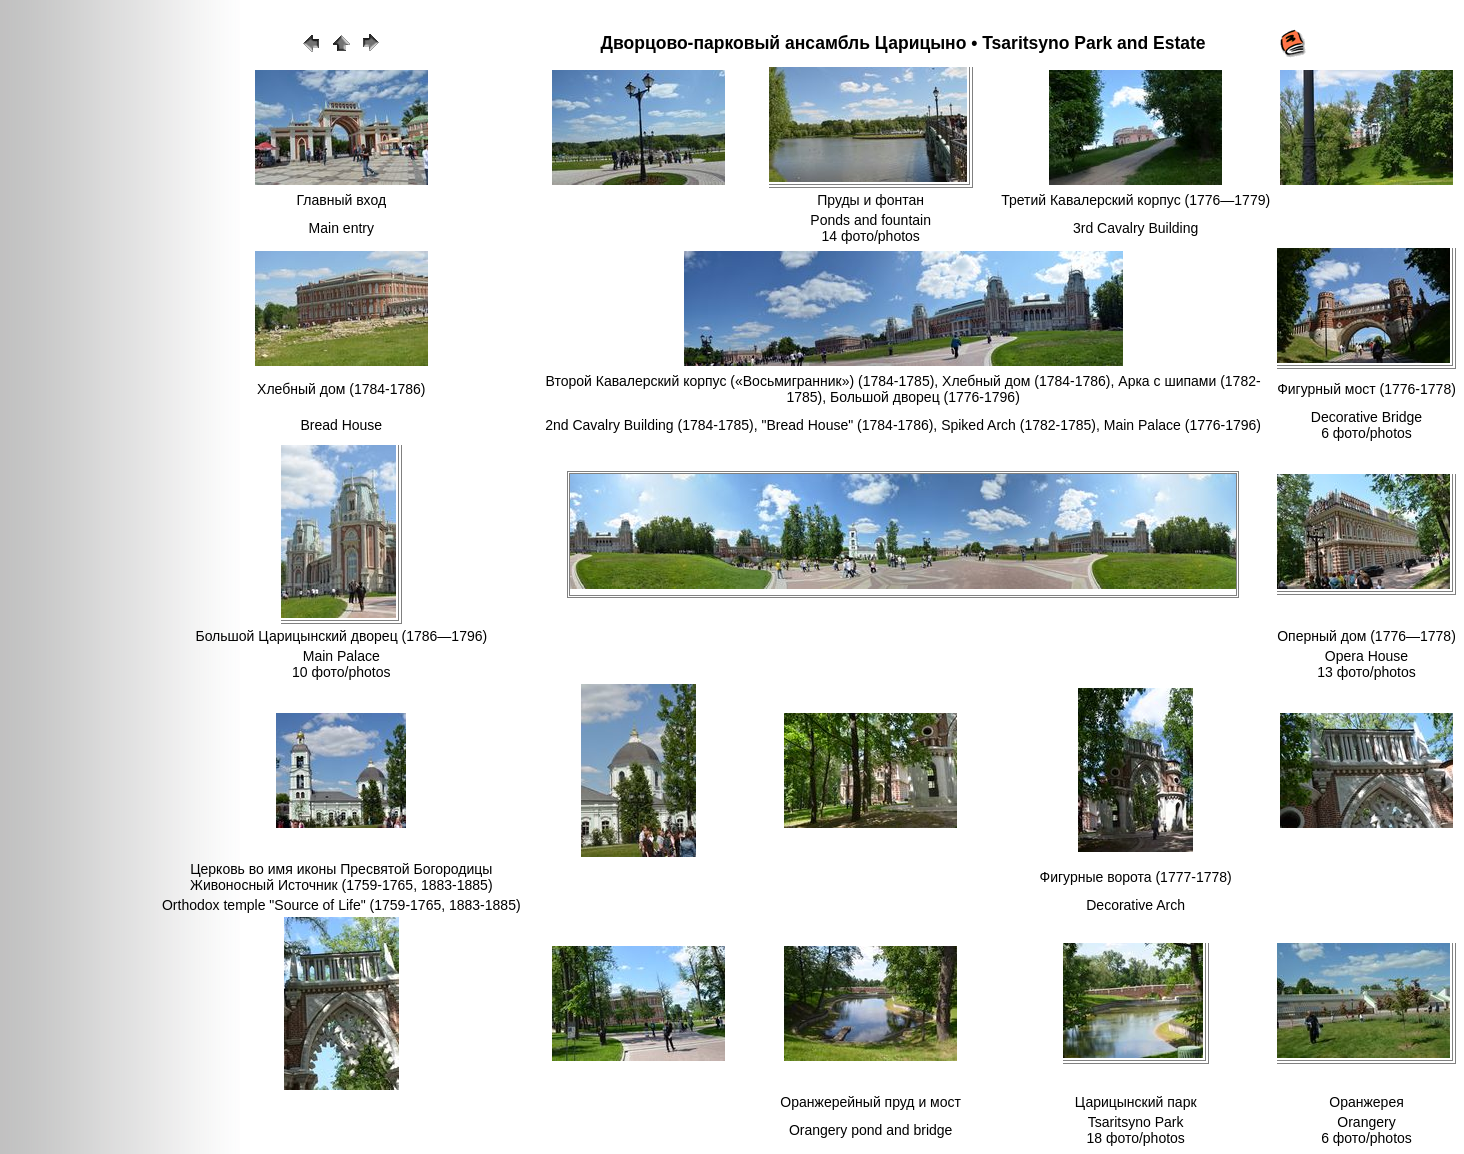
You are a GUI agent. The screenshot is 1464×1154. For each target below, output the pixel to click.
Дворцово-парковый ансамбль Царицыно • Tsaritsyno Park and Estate (903, 43)
